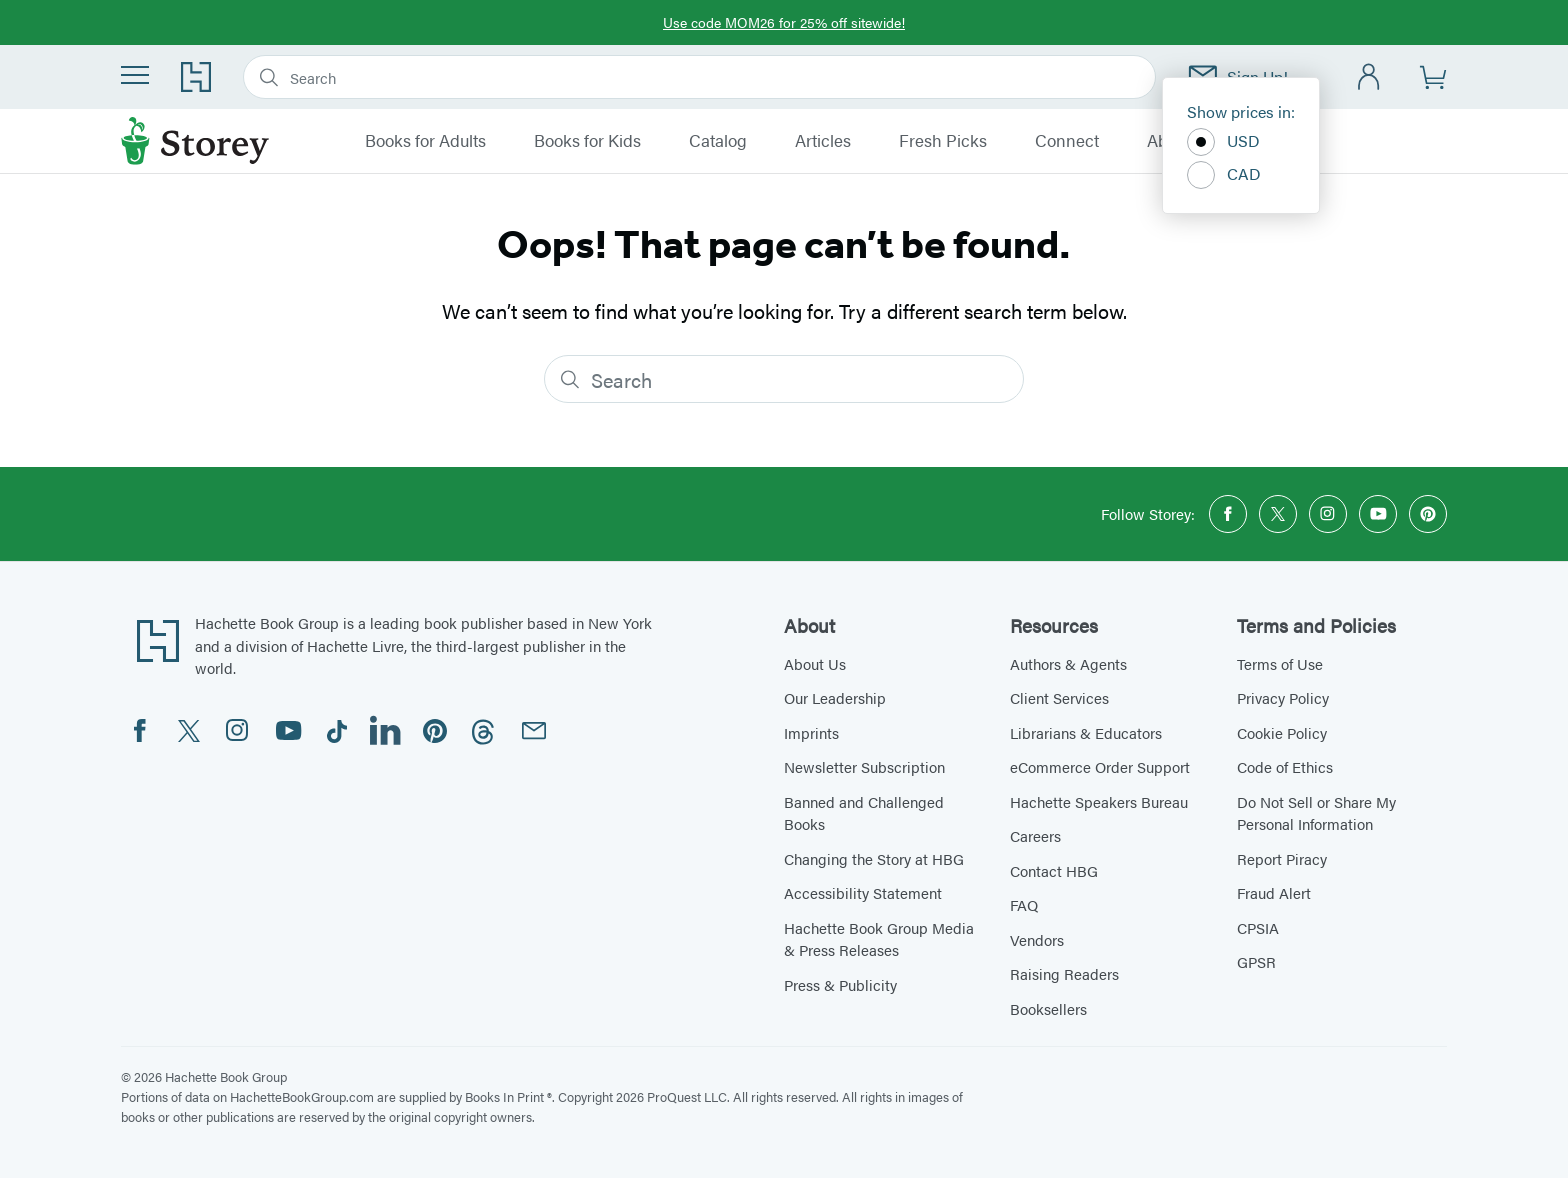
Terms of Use (1280, 663)
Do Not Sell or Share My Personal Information (1316, 813)
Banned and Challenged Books (864, 813)
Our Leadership (835, 697)
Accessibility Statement (863, 892)
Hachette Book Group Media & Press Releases (879, 939)
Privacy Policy (1283, 697)
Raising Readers (1064, 973)
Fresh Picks (943, 141)
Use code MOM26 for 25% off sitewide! (784, 22)
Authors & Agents (1068, 663)
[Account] (1369, 77)
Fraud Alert (1274, 892)
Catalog (718, 141)
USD (1223, 142)
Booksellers (1048, 1008)
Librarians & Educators (1086, 732)
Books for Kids (587, 141)
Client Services (1059, 697)
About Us (815, 663)
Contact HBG (1054, 870)
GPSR (1256, 961)
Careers (1035, 835)
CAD (1224, 175)
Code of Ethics (1285, 766)
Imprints (811, 732)
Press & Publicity (840, 984)
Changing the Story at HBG (874, 858)
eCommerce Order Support (1100, 766)
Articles (823, 141)
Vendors (1037, 939)
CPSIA (1258, 927)
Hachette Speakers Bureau (1099, 801)
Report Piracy (1282, 858)
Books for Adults (425, 141)
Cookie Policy (1282, 732)
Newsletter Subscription (864, 766)
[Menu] (135, 75)
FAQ (1024, 904)
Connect (1067, 141)
